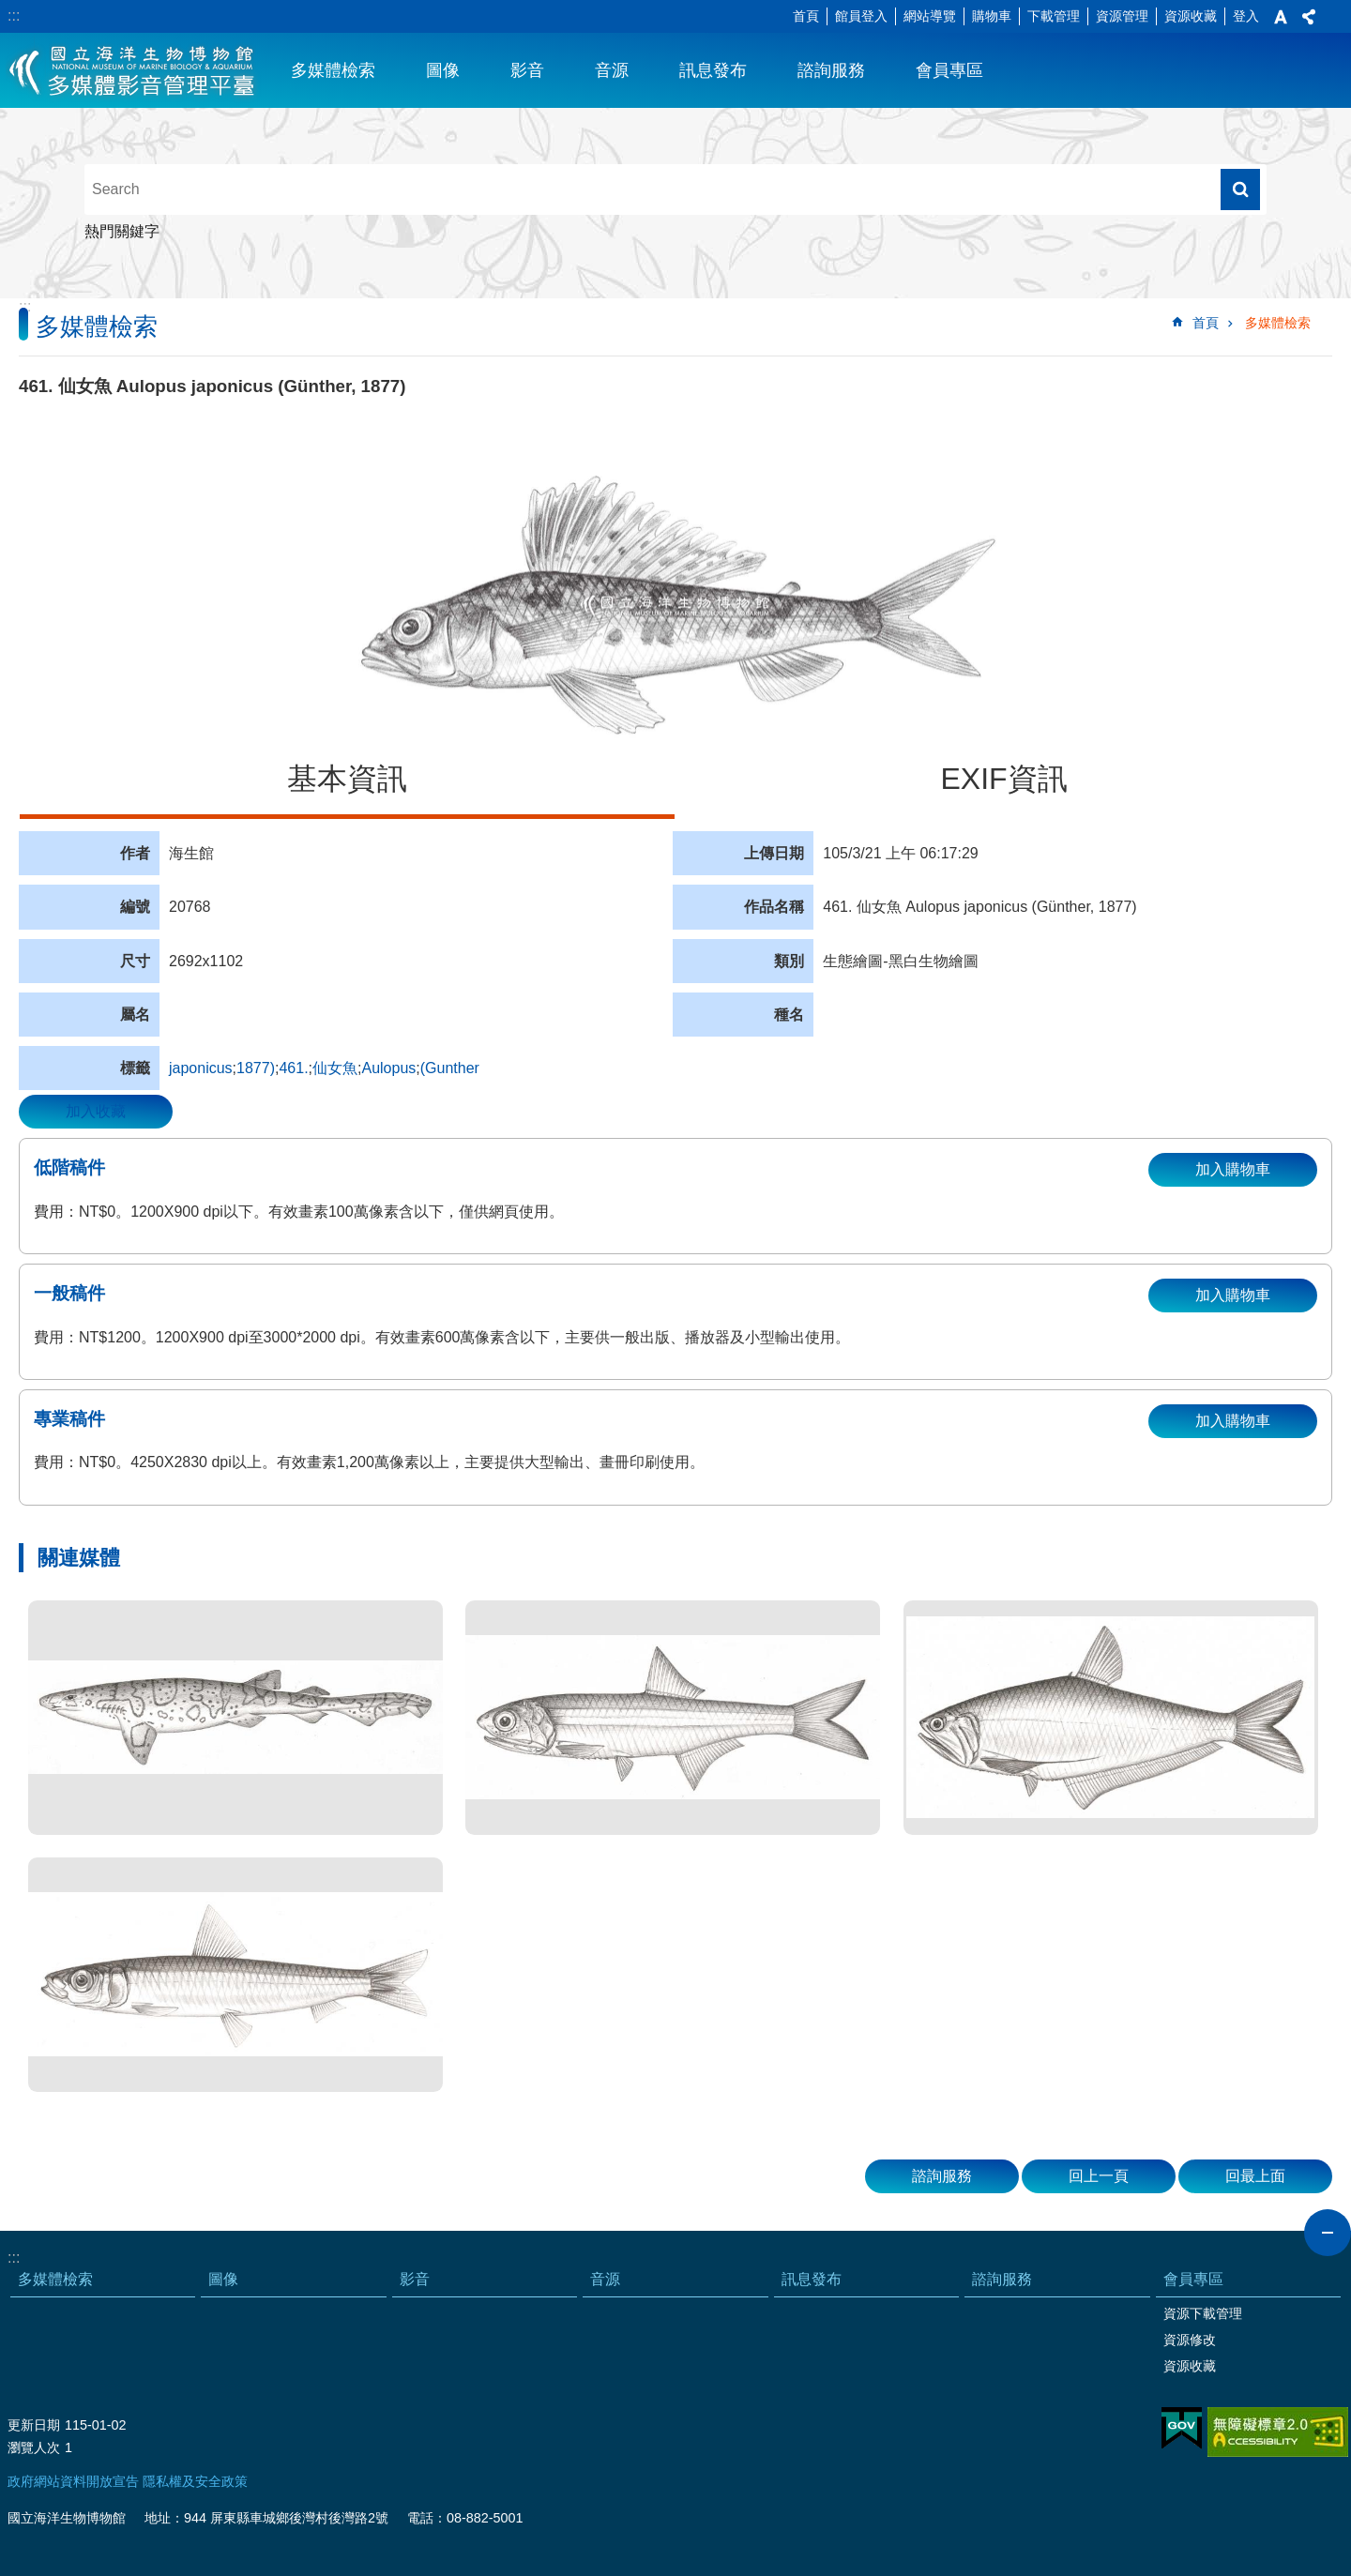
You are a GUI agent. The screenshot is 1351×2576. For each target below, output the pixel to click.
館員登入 (861, 15)
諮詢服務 (831, 70)
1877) (255, 1068)
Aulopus (388, 1068)
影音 (527, 70)
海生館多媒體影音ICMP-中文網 (133, 70)
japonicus (201, 1068)
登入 (1246, 15)
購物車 (991, 15)
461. (293, 1068)
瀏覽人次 (34, 2447)
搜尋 (1240, 189)
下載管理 (1053, 15)
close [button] (1327, 2232)
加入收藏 (96, 1111)
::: (14, 15)
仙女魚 (334, 1068)
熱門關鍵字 (121, 231)
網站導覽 (929, 15)
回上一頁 (1099, 2176)
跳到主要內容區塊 (9, 9)
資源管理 (1122, 15)
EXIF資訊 (1003, 779)
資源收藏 (1190, 15)
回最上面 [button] (1255, 2176)
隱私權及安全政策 (195, 2481)
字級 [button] (1281, 17)
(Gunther (449, 1068)
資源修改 (1189, 2339)
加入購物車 (1232, 1169)
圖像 (443, 70)
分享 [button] (1309, 17)
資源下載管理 (1202, 2313)
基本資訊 (347, 779)
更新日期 (34, 2424)
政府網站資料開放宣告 (73, 2481)
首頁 (806, 15)
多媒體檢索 (333, 70)
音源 (612, 70)
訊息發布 (713, 70)
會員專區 (949, 70)
